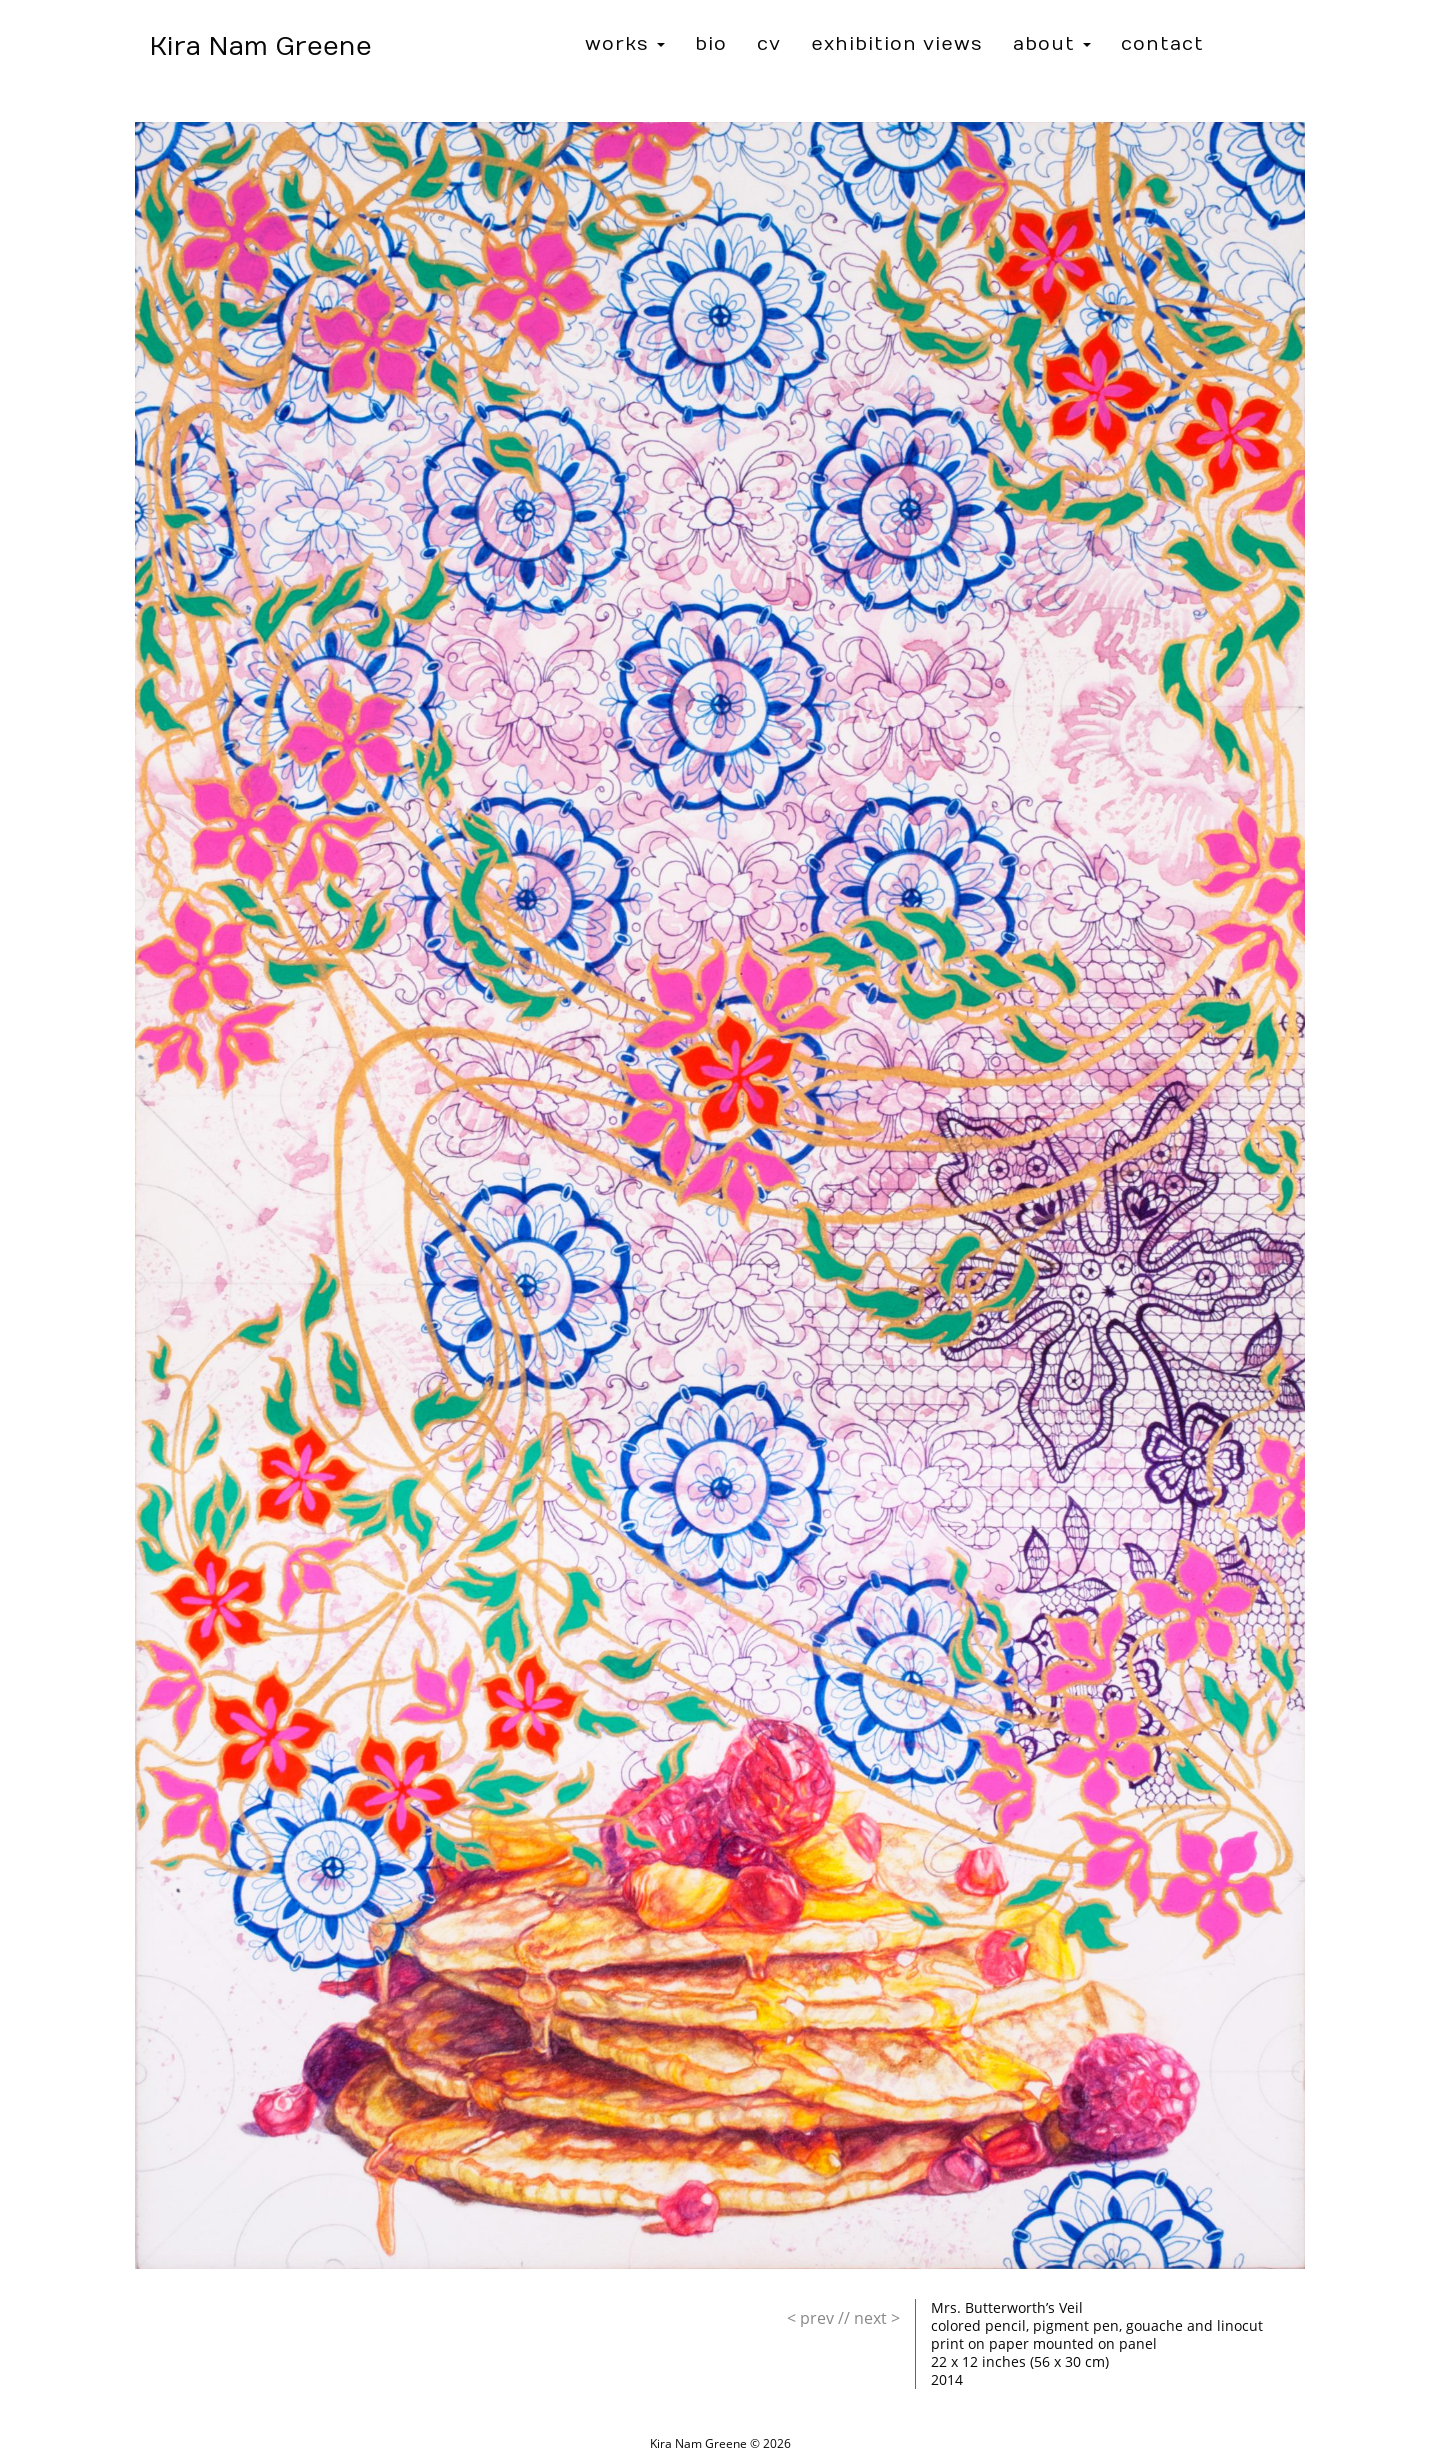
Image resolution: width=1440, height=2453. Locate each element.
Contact (1162, 44)
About (1052, 44)
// (818, 2318)
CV (769, 44)
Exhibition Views (897, 44)
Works (625, 44)
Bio (711, 44)
